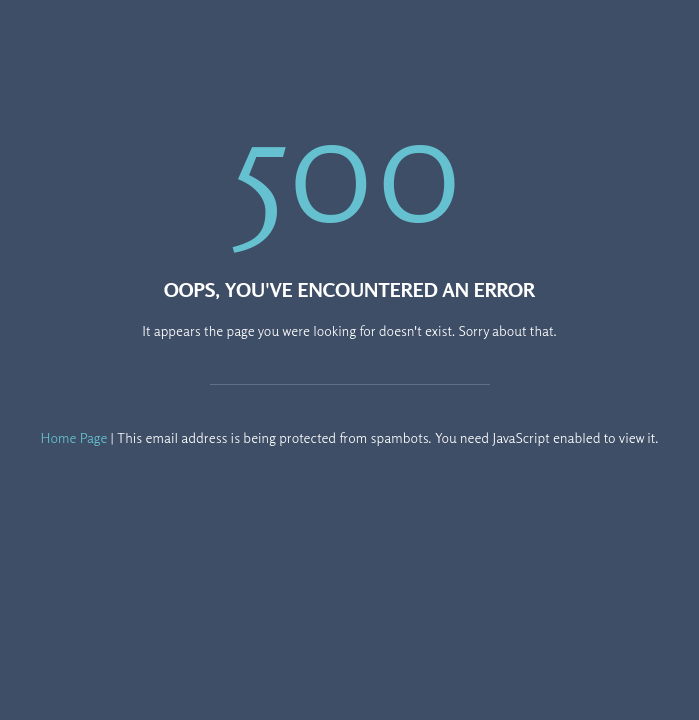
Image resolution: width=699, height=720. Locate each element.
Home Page (74, 437)
